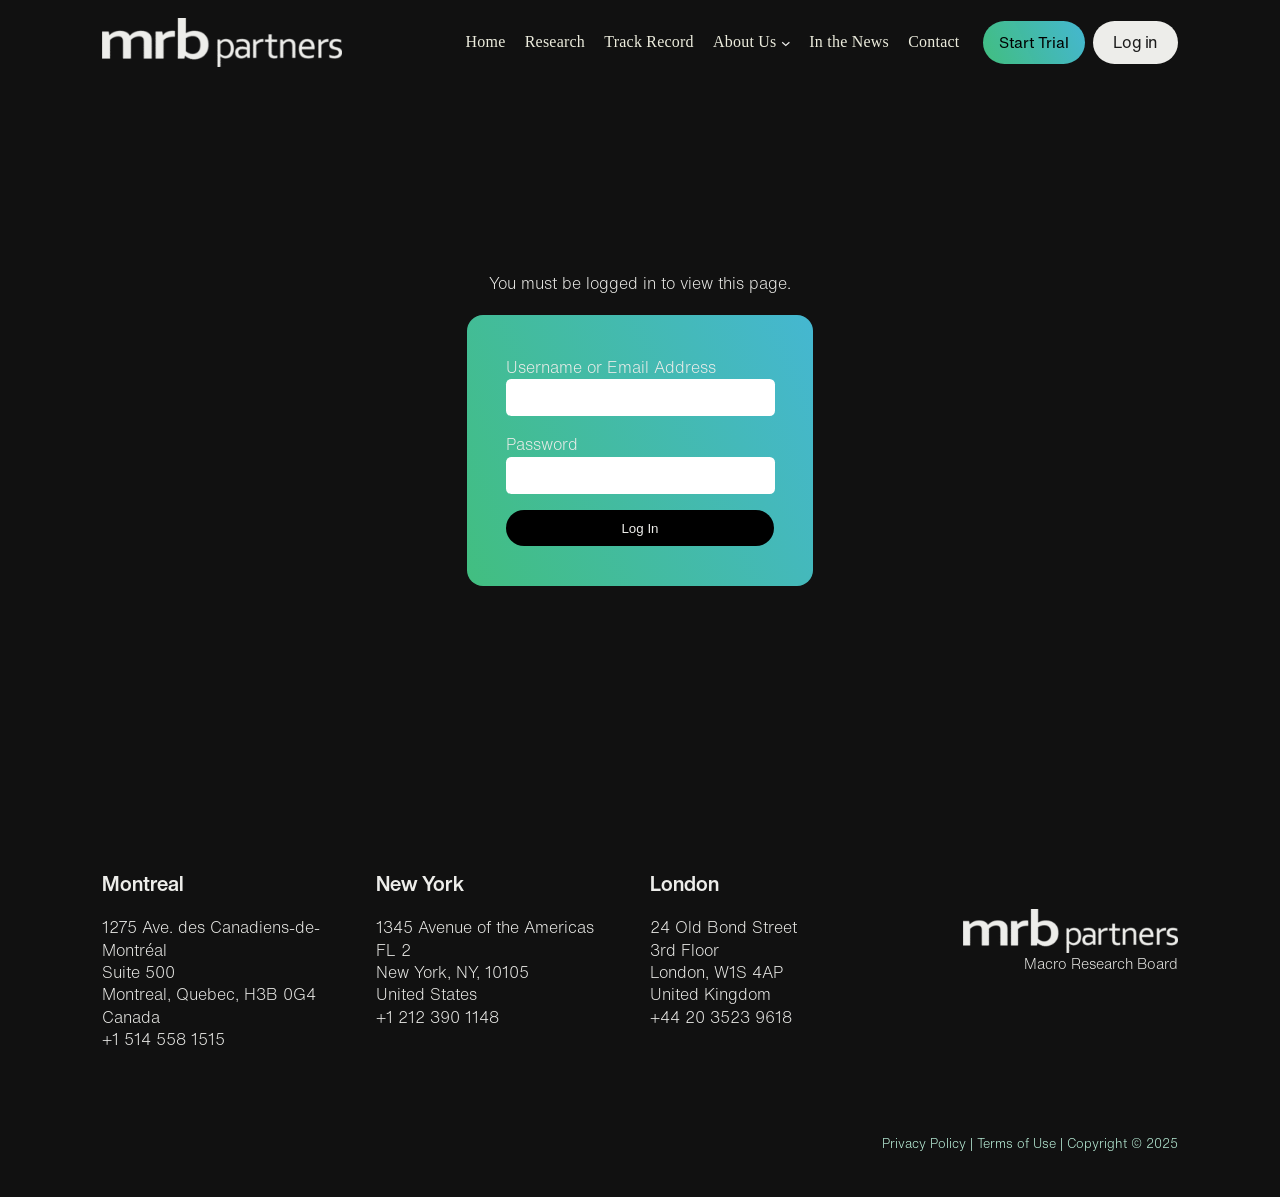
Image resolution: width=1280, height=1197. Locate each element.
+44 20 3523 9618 (721, 1017)
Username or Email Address (611, 367)
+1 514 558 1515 (163, 1039)
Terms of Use (1016, 1143)
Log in (1135, 42)
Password (542, 444)
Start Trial (1034, 42)
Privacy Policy (924, 1143)
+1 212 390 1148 (437, 1017)
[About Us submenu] (786, 43)
